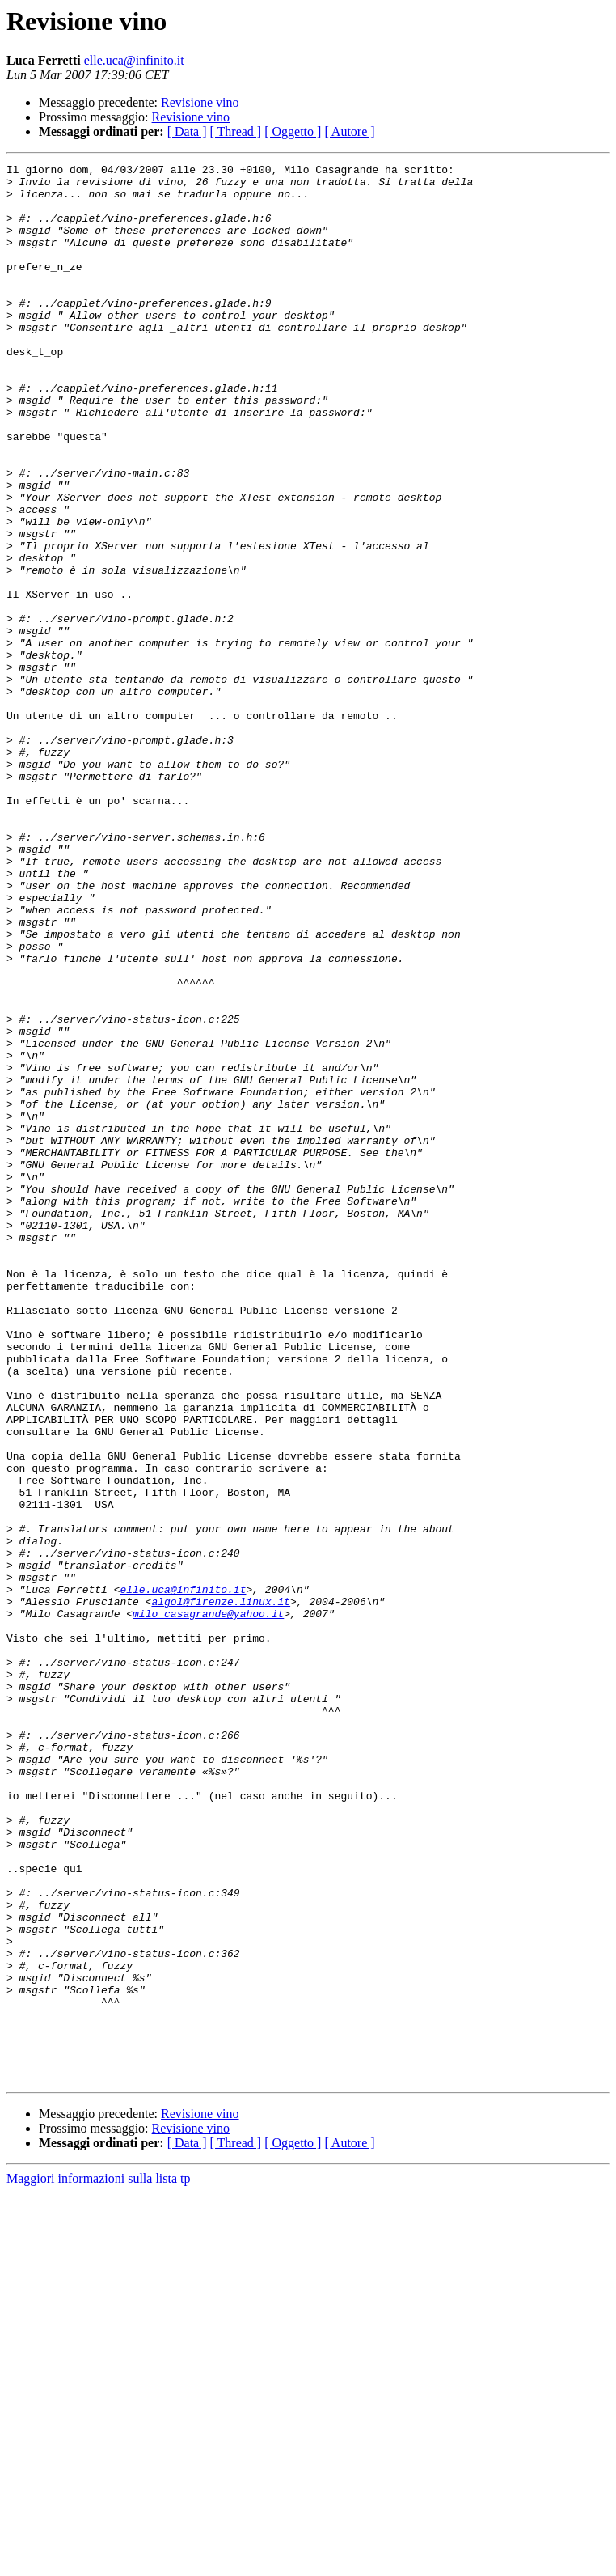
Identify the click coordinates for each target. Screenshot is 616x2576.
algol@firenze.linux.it (220, 1890)
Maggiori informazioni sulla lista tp (98, 2562)
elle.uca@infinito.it (134, 60)
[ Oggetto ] (292, 131)
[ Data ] (187, 131)
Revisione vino (199, 102)
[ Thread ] (236, 131)
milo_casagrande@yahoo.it (208, 1904)
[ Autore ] (349, 131)
